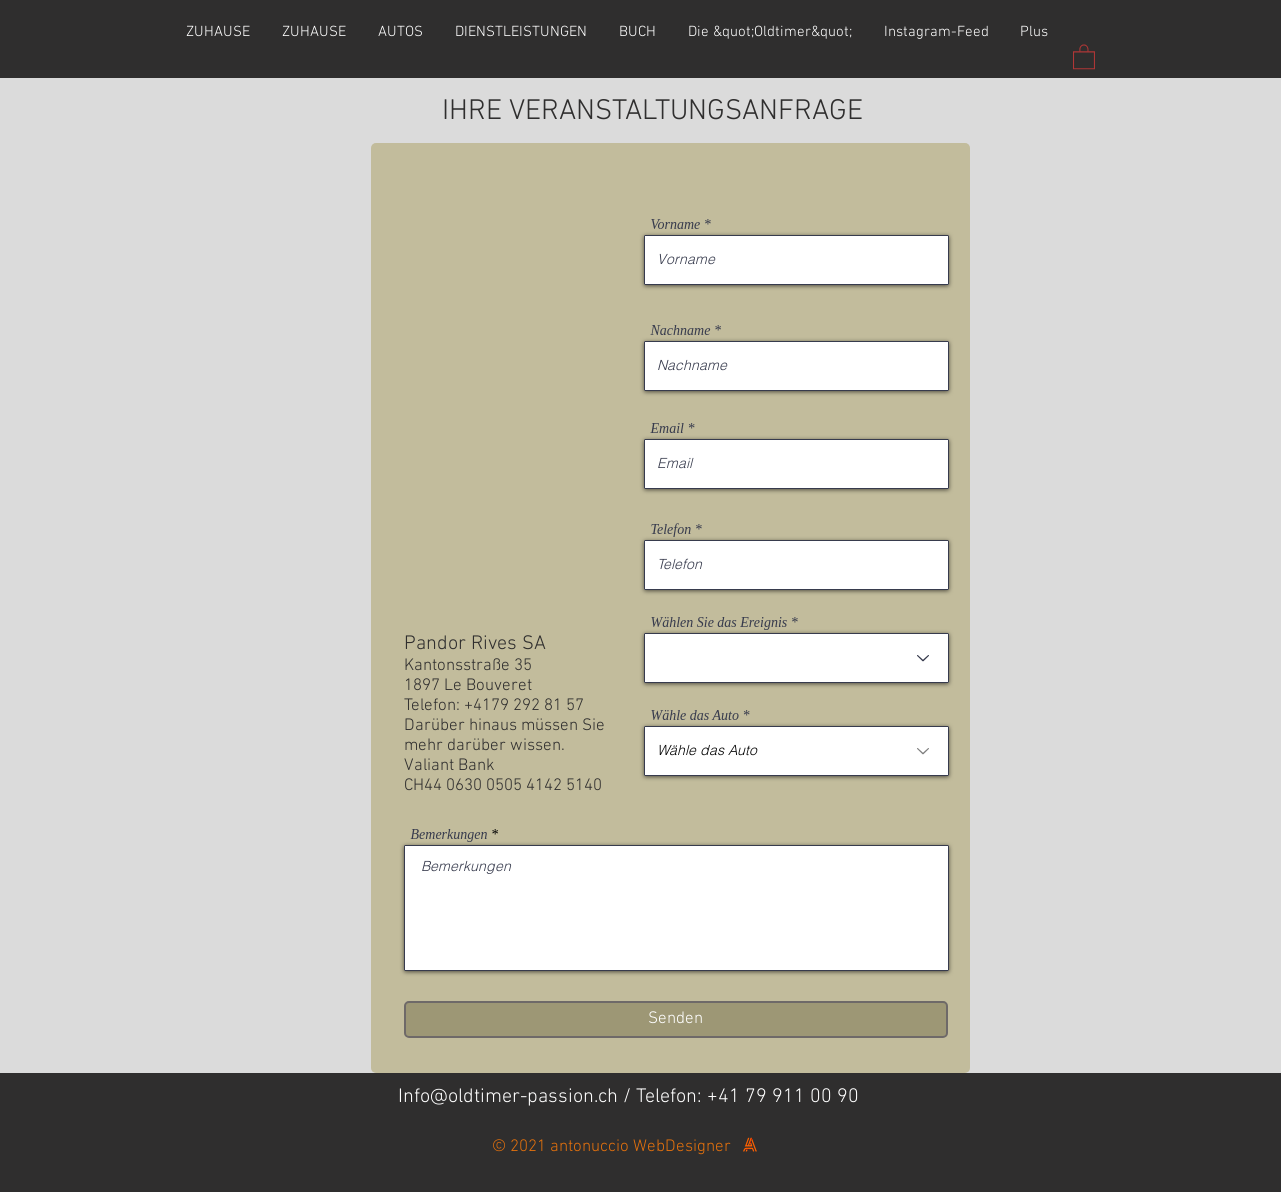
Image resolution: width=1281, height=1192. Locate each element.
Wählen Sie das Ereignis (719, 623)
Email (667, 429)
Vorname (676, 225)
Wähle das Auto (695, 716)
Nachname (681, 331)
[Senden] (676, 1019)
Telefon (671, 530)
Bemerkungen (449, 835)
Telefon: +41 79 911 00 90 (747, 1097)
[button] (1084, 56)
